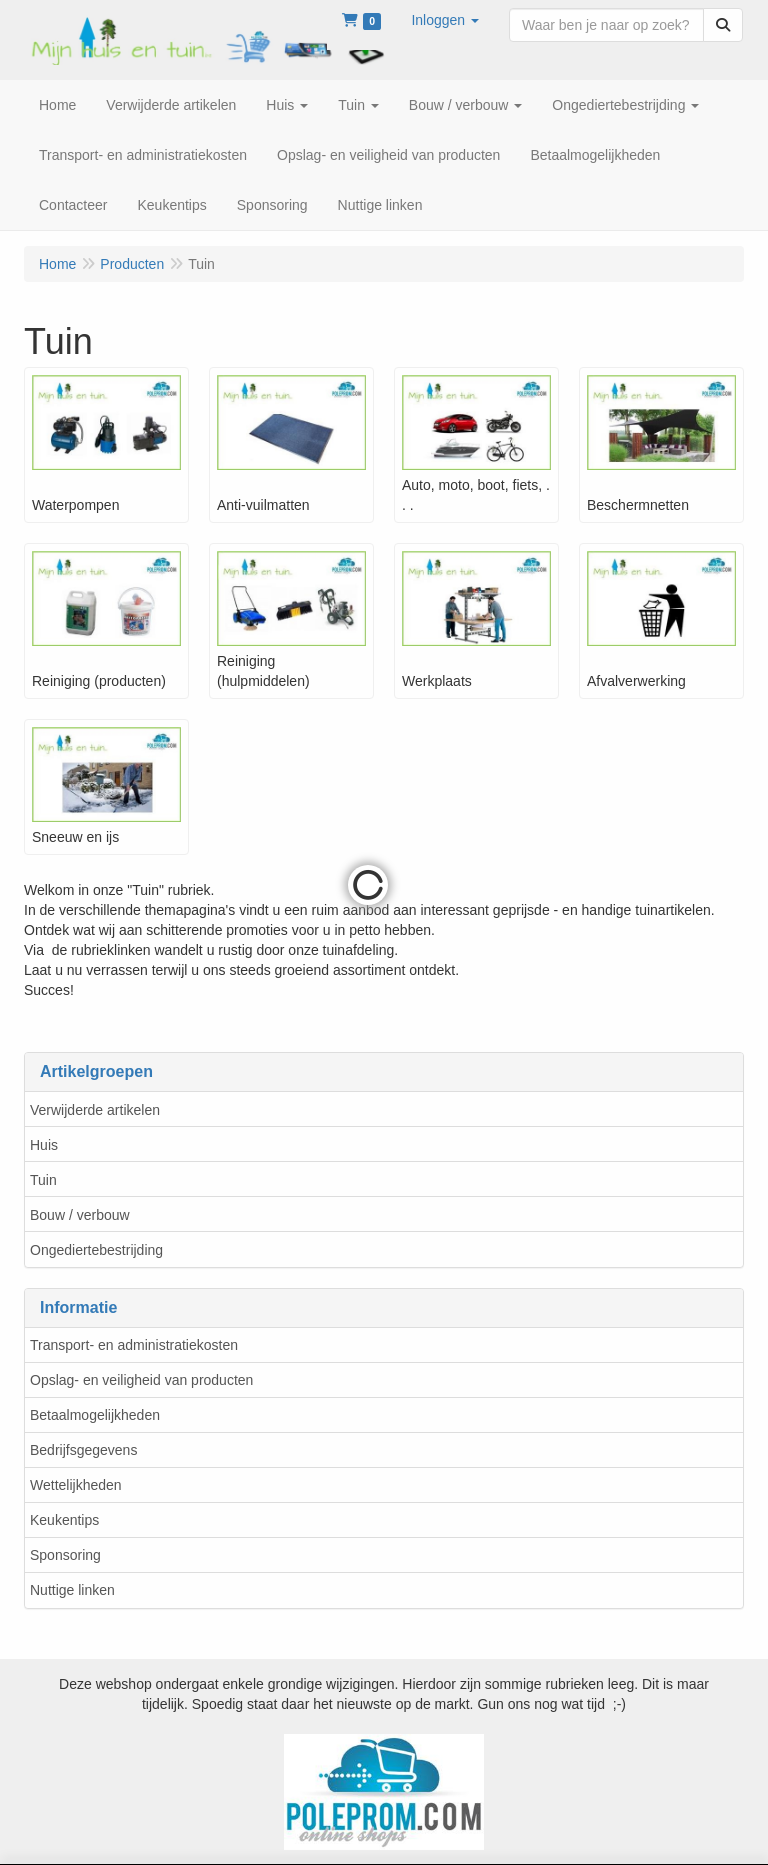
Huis (44, 1145)
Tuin (43, 1180)
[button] (445, 20)
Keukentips (64, 1520)
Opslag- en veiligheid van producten (141, 1380)
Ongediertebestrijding (96, 1250)
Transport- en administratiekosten (134, 1345)
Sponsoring (65, 1555)
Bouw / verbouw (80, 1215)
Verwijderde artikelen (95, 1110)
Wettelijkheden (76, 1485)
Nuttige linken (72, 1590)
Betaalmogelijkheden (95, 1415)
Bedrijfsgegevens (83, 1450)
